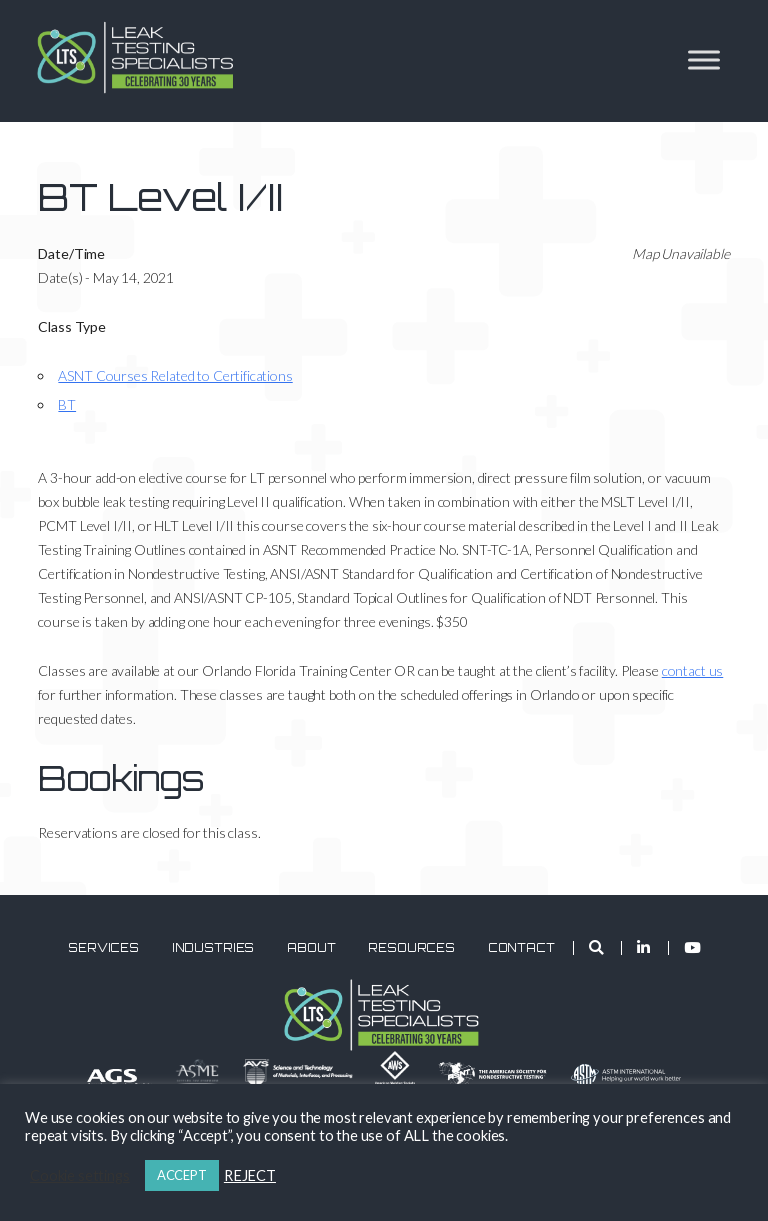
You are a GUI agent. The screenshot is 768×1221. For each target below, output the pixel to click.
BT (67, 404)
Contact (521, 948)
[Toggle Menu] (704, 59)
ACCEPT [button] (182, 1175)
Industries (213, 948)
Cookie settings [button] (80, 1175)
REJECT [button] (250, 1175)
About (311, 948)
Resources (411, 948)
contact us (693, 670)
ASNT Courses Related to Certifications (175, 375)
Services (103, 948)
